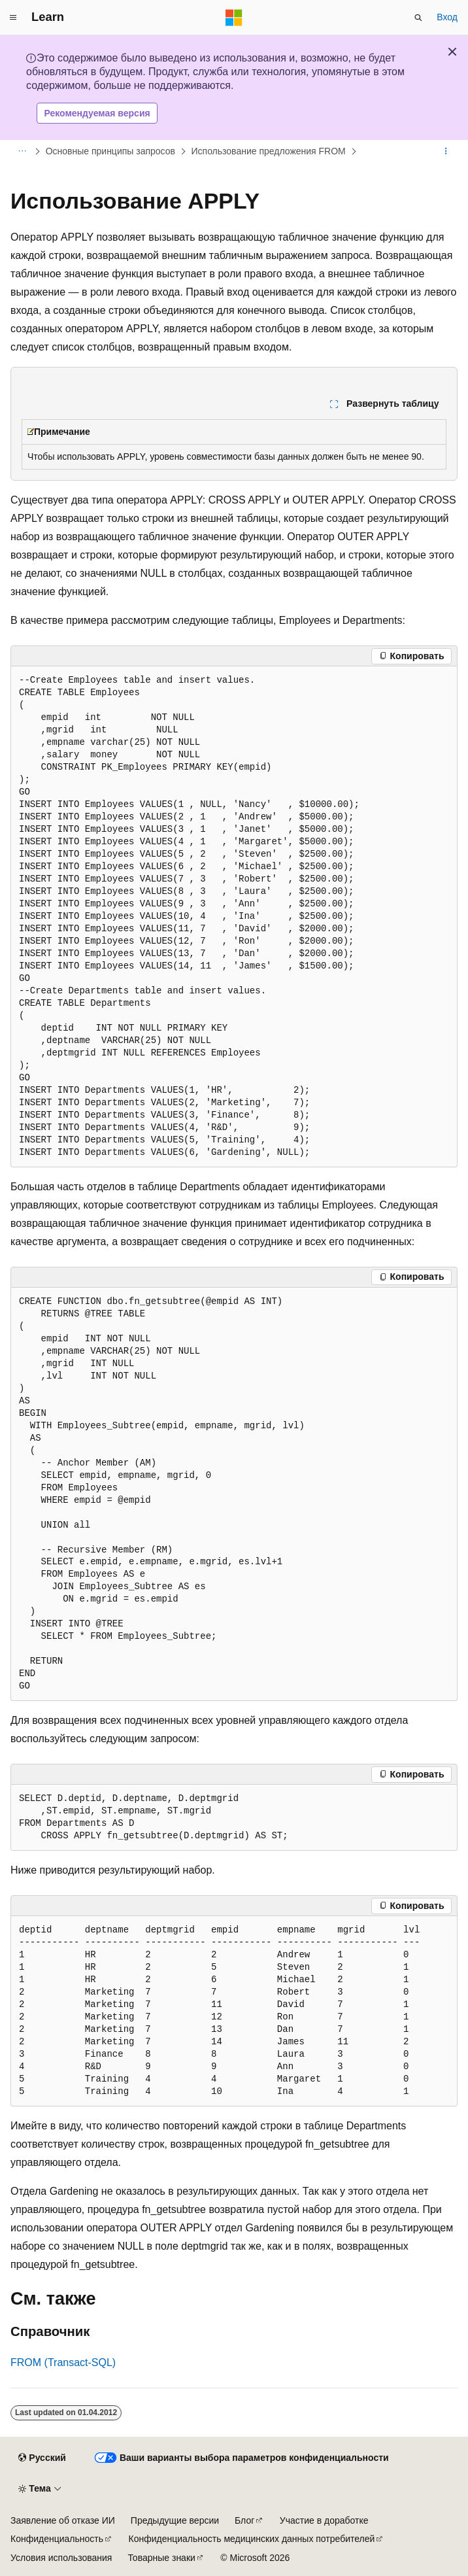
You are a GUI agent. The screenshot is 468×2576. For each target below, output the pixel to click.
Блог (244, 2520)
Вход (447, 17)
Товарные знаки (161, 2557)
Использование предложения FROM (268, 151)
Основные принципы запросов (110, 151)
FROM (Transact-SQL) (63, 2362)
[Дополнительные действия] (446, 151)
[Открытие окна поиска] (418, 17)
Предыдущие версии (175, 2520)
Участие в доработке (324, 2520)
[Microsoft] (234, 17)
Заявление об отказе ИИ (62, 2520)
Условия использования (61, 2557)
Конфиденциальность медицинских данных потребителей (252, 2538)
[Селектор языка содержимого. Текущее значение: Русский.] (41, 2458)
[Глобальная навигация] (13, 17)
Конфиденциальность (56, 2538)
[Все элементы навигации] (21, 151)
